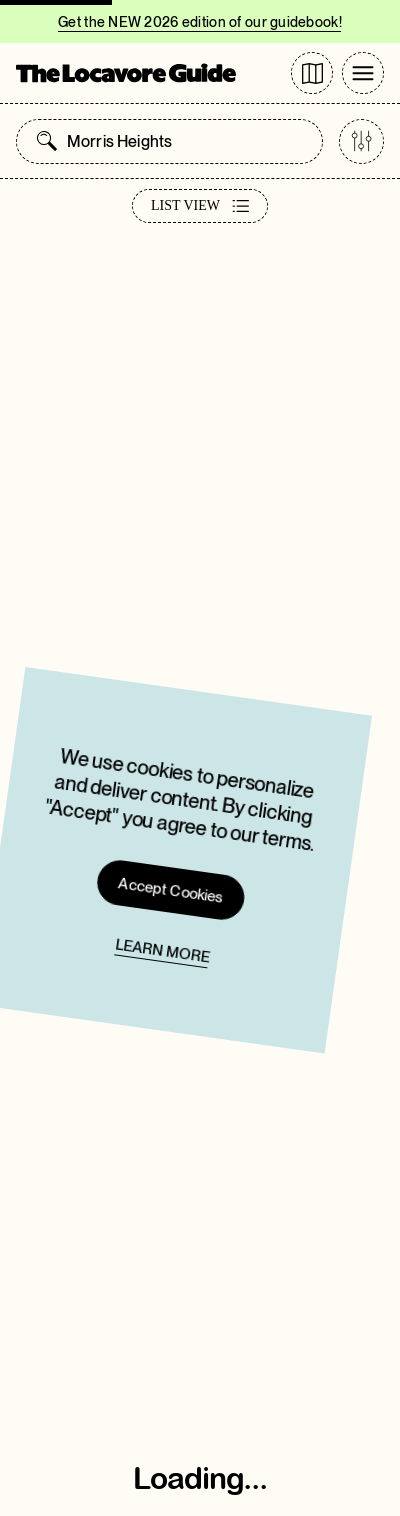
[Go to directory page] (312, 73)
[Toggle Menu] (363, 73)
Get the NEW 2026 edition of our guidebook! (200, 22)
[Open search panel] (47, 141)
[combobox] (189, 141)
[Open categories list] (361, 141)
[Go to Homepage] (126, 73)
